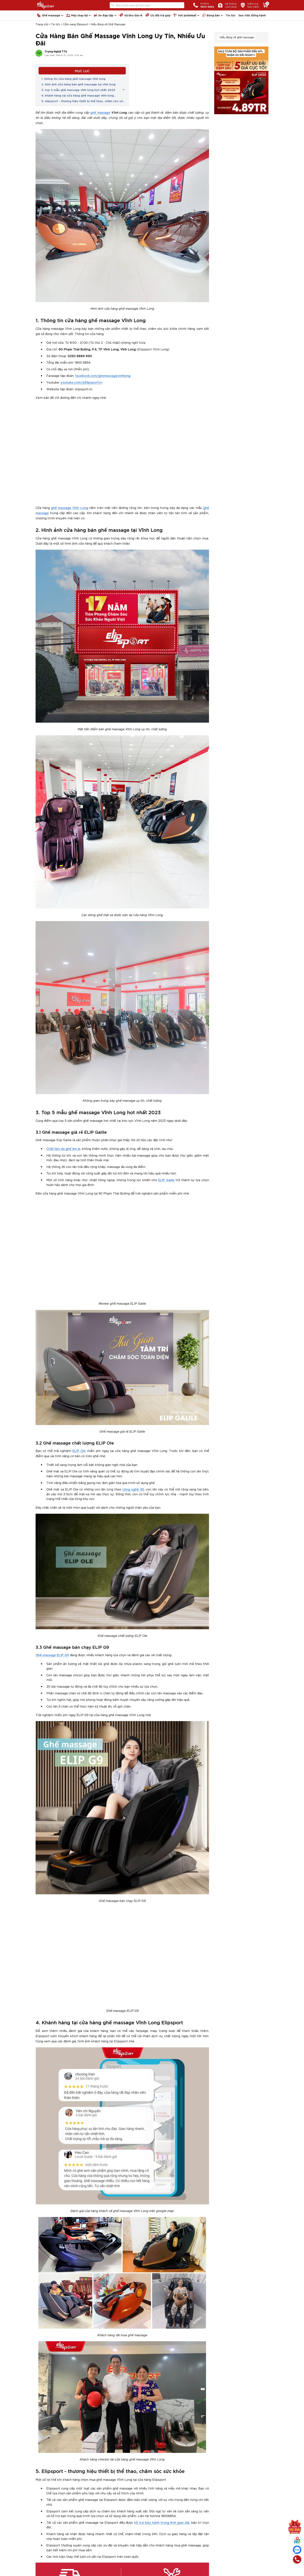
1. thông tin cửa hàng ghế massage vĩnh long (73, 78)
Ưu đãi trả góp (157, 15)
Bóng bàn (211, 15)
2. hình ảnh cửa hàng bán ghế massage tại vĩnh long (78, 84)
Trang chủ (42, 24)
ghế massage (100, 112)
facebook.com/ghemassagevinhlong (102, 375)
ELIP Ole (79, 1451)
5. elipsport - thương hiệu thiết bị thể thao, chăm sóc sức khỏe (83, 101)
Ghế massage (48, 15)
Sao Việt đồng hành (252, 15)
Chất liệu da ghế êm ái (63, 1148)
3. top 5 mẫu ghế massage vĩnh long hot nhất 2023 (78, 90)
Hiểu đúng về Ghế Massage (108, 24)
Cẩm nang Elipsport (75, 24)
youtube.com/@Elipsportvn (81, 382)
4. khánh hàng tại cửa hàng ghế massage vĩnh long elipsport (77, 95)
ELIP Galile (166, 1180)
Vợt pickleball (184, 15)
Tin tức (230, 15)
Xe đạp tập (103, 15)
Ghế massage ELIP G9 (52, 1655)
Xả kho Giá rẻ (130, 15)
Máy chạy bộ (77, 15)
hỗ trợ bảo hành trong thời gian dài (161, 2522)
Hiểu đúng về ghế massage (236, 37)
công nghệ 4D (133, 1489)
